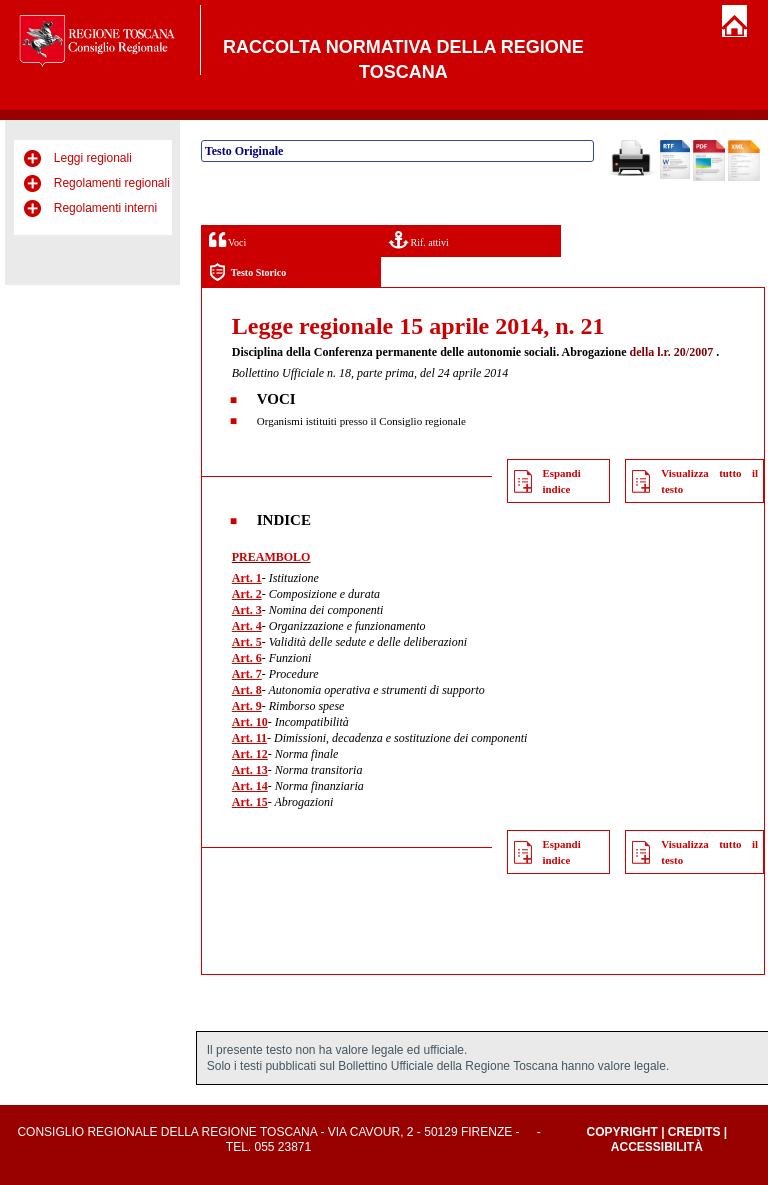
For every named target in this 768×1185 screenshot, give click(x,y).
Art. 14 (250, 786)
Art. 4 (247, 626)
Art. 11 (249, 738)
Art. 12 (250, 754)
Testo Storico (247, 272)
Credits (694, 1132)
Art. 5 (247, 642)
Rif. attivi (419, 239)
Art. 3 (247, 610)
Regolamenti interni (105, 208)
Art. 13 (250, 770)
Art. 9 (247, 706)
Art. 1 (247, 578)
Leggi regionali (93, 158)
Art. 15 (250, 802)
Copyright (621, 1132)
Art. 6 (247, 658)
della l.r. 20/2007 (672, 352)
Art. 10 (250, 722)
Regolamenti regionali (112, 183)
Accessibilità (657, 1147)
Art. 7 (247, 674)
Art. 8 (247, 690)
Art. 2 (247, 594)
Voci (227, 239)
